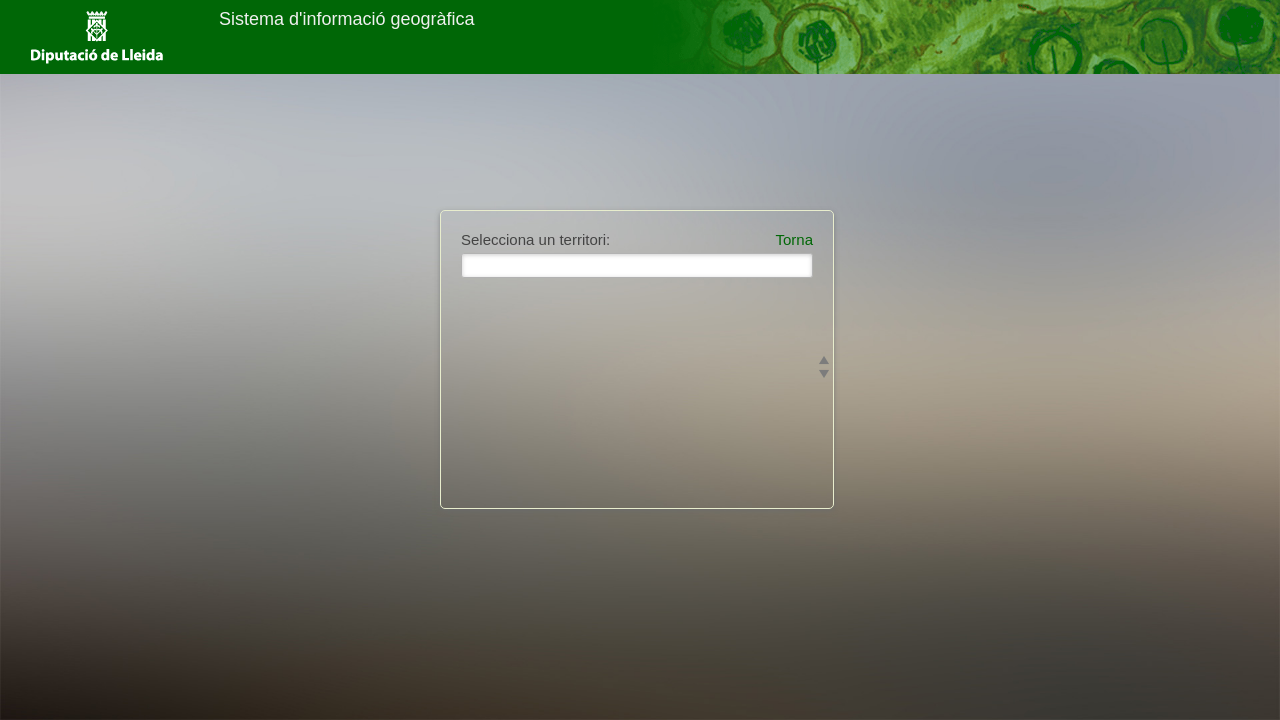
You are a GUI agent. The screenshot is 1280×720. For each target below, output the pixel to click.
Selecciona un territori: (535, 239)
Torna (794, 239)
